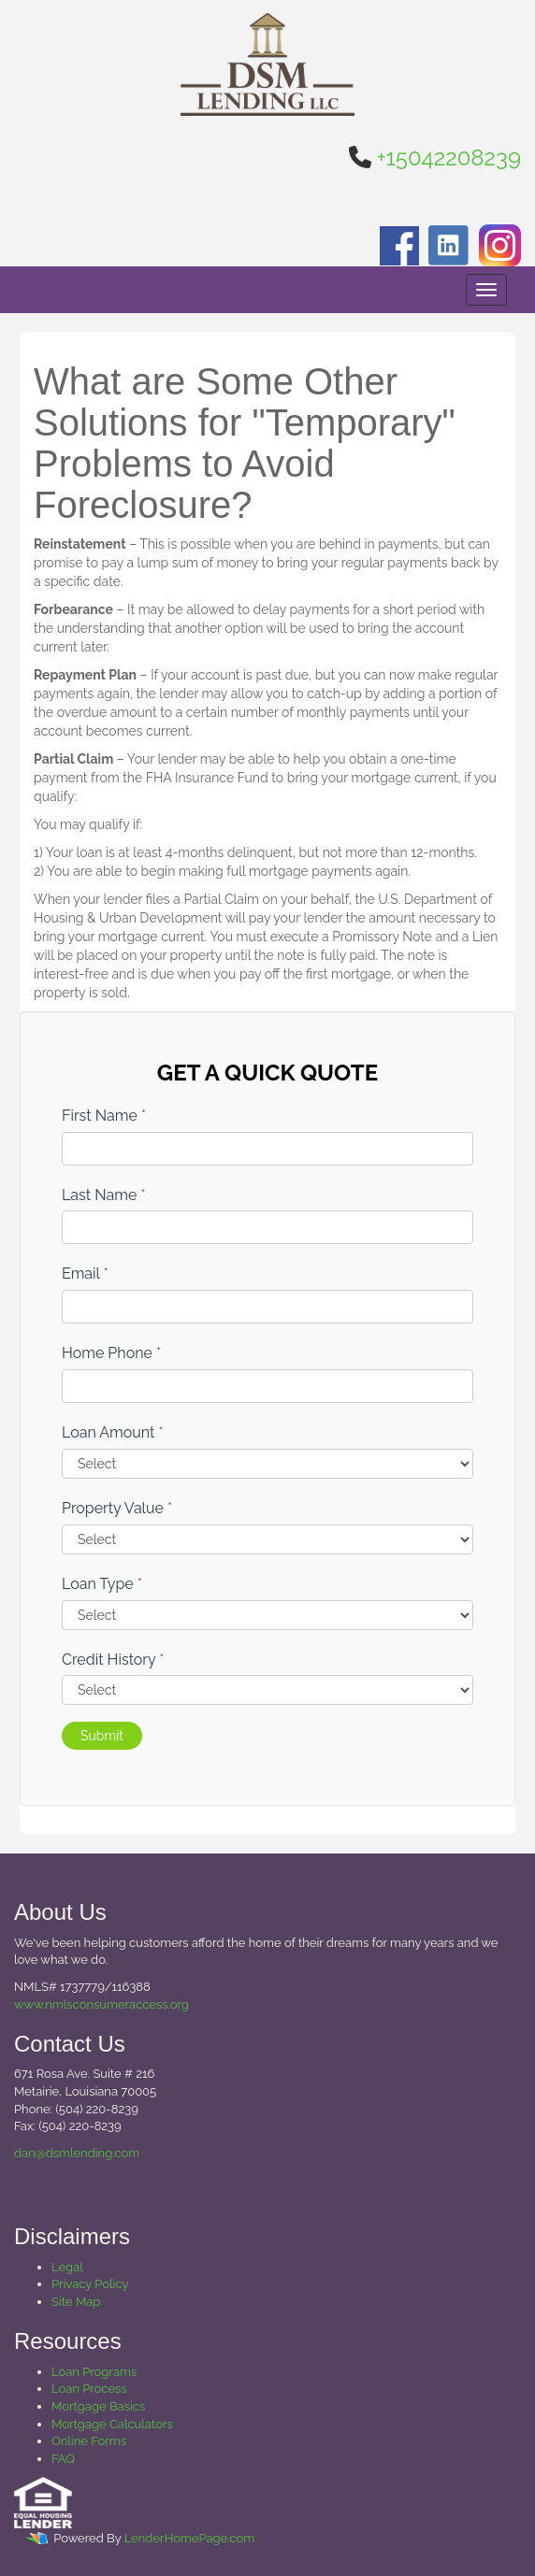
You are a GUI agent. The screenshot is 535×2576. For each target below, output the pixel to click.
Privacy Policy (90, 2284)
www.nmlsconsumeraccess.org (101, 2004)
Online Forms (88, 2441)
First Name (104, 1115)
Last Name (104, 1195)
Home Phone (111, 1353)
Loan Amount (113, 1432)
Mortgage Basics (98, 2406)
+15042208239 (449, 157)
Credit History (113, 1659)
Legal (67, 2267)
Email (85, 1273)
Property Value (117, 1508)
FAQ (63, 2459)
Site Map (75, 2302)
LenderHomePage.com (189, 2539)
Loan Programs (94, 2372)
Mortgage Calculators (112, 2424)
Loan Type (102, 1584)
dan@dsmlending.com (76, 2153)
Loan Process (89, 2389)
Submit (101, 1735)
